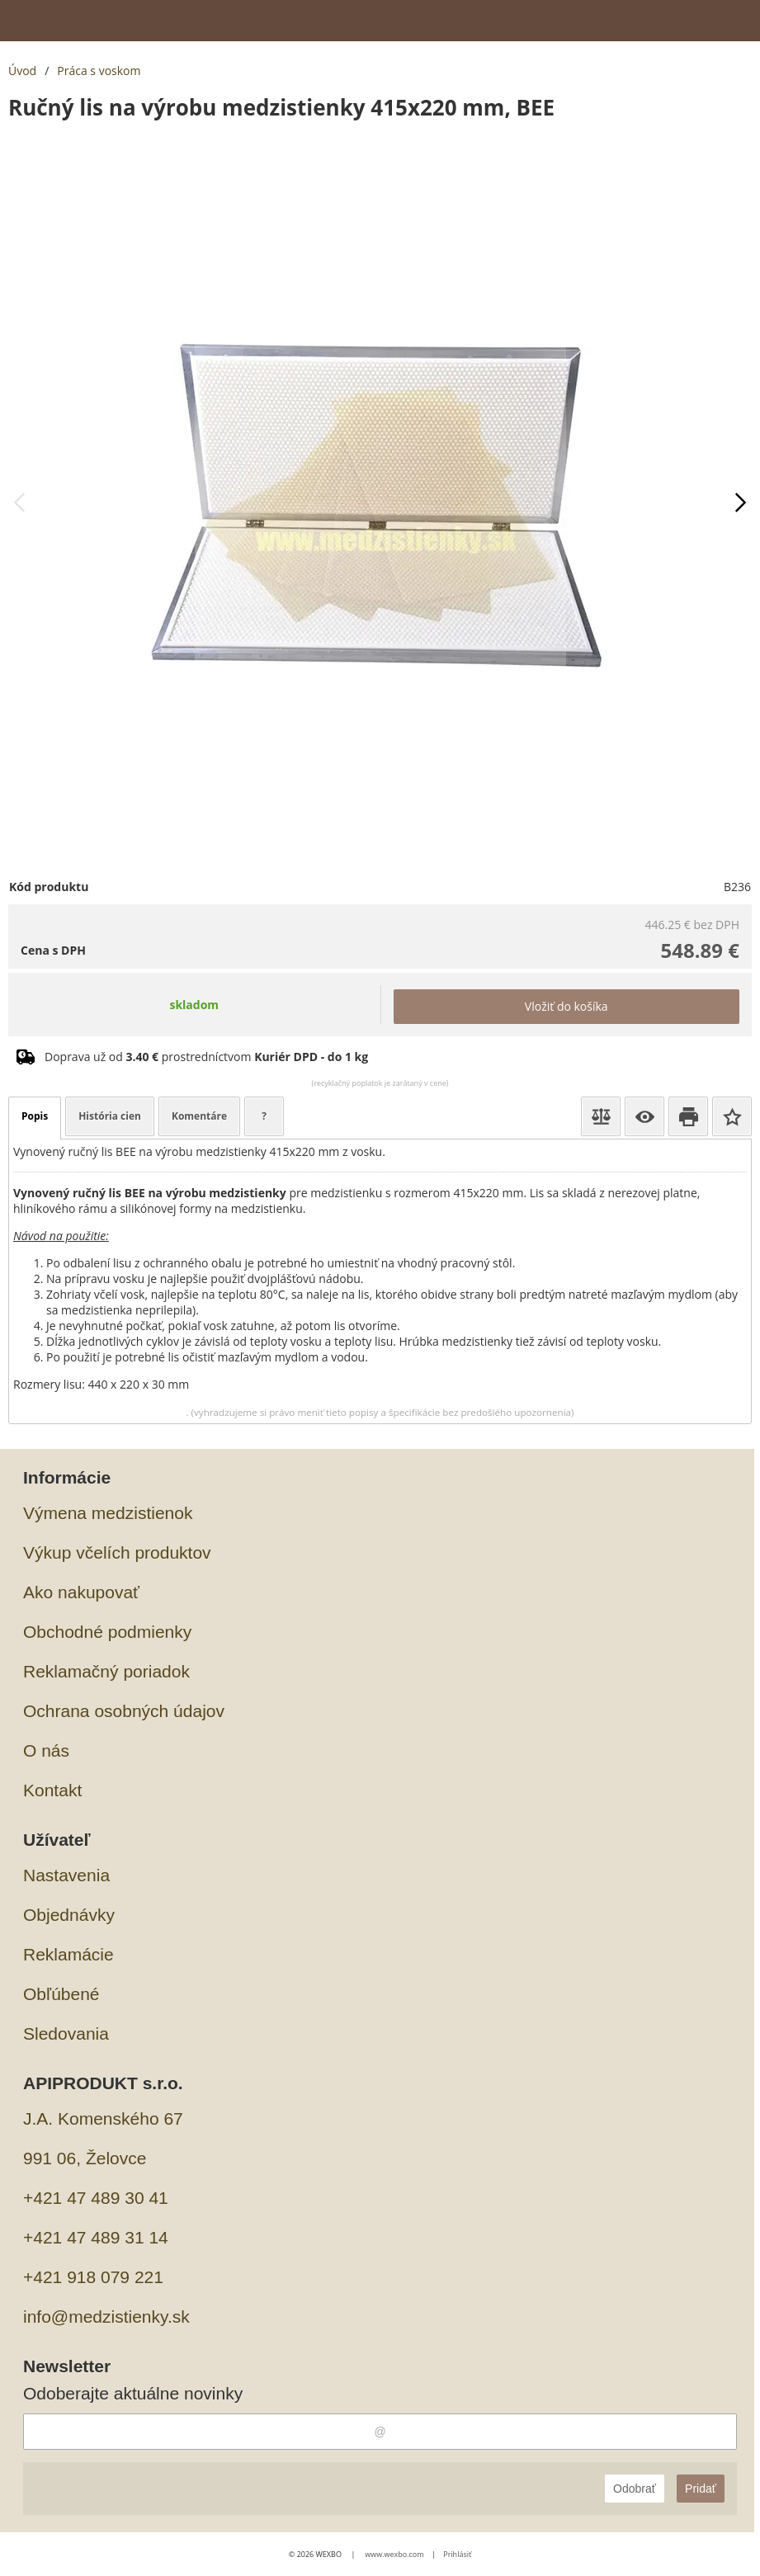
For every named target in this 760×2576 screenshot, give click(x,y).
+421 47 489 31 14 (95, 2237)
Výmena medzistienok (107, 1512)
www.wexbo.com (394, 2554)
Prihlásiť (457, 2554)
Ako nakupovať (81, 1592)
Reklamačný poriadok (106, 1671)
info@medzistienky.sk (106, 2316)
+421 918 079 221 (93, 2276)
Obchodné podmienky (107, 1631)
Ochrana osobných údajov (123, 1710)
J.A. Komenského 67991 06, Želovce (103, 2138)
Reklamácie (68, 1954)
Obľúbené (61, 1993)
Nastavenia (66, 1875)
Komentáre (199, 1116)
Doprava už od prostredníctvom (206, 1056)
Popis (34, 1116)
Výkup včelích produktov (117, 1552)
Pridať (700, 2488)
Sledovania (66, 2033)
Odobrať (634, 2488)
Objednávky (69, 1914)
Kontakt (52, 1790)
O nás (46, 1750)
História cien (109, 1116)
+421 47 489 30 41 (95, 2197)
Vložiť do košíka (566, 1006)
